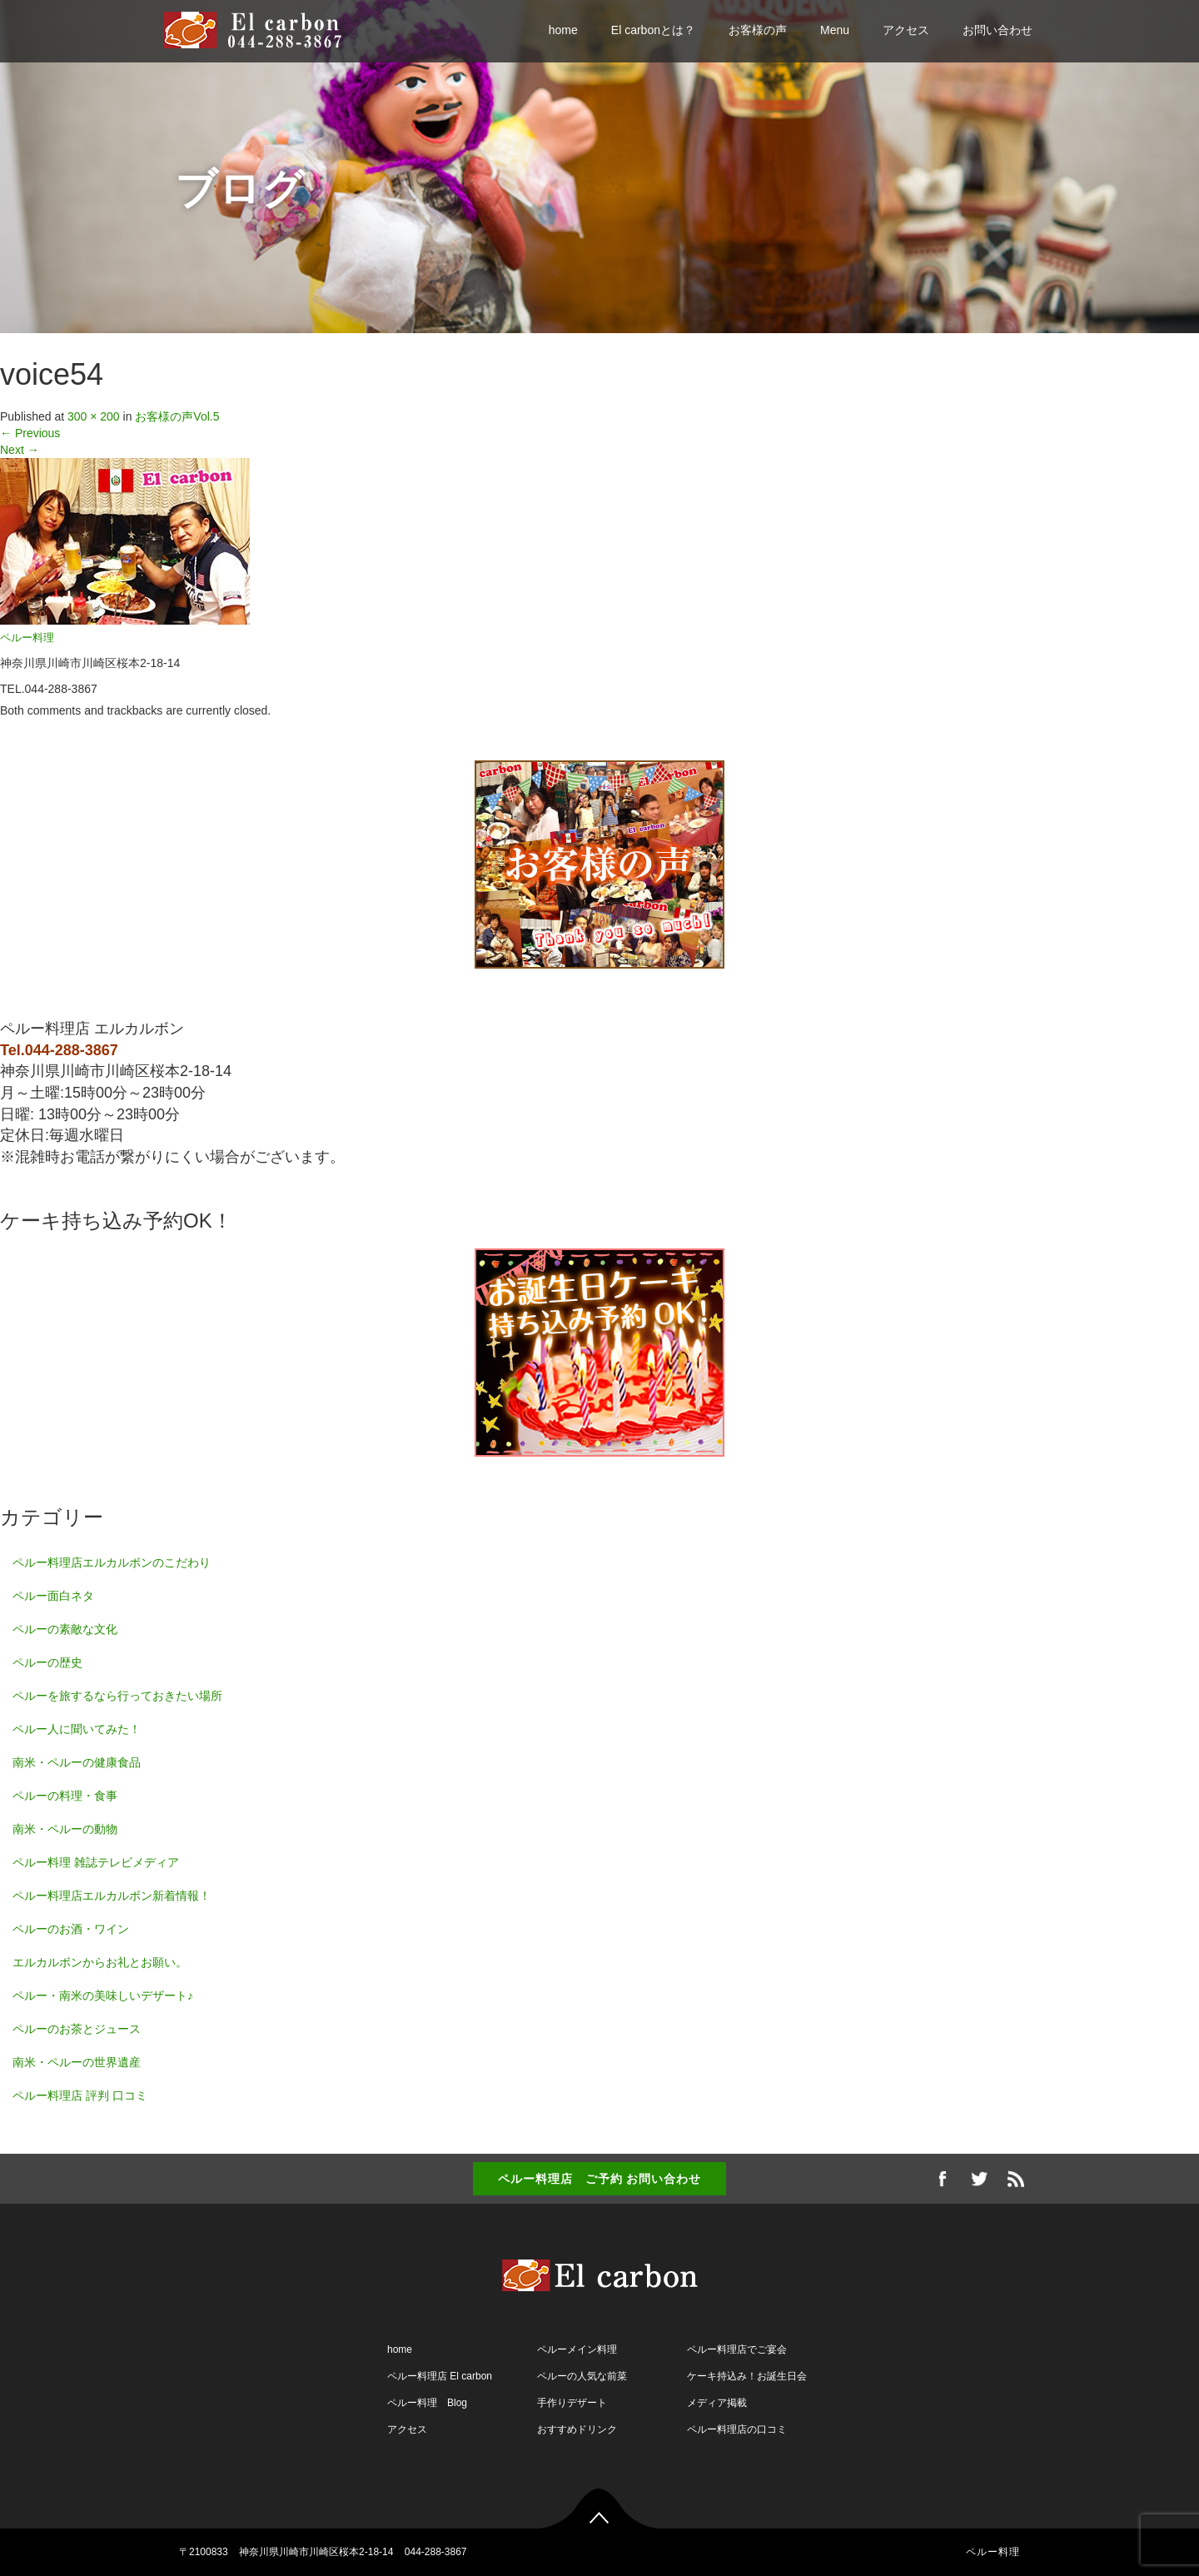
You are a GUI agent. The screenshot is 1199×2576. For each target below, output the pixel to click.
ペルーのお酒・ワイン (70, 1929)
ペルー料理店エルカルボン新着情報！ (111, 1895)
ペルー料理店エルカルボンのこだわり (111, 1562)
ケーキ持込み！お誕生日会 (747, 2376)
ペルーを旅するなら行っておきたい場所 (117, 1695)
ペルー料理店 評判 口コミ (79, 2095)
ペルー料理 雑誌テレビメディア (95, 1862)
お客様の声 (758, 30)
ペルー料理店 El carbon (439, 2376)
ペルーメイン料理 (577, 2349)
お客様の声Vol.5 (177, 416)
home (563, 30)
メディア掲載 (717, 2403)
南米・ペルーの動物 (64, 1829)
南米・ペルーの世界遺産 (76, 2062)
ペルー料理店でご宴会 (737, 2349)
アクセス (906, 30)
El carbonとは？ (653, 30)
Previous (30, 433)
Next (19, 449)
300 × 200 (93, 416)
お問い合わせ (997, 30)
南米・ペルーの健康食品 (76, 1762)
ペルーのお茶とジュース (76, 2028)
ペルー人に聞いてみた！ (76, 1729)
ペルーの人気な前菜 (582, 2376)
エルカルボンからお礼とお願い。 (99, 1962)
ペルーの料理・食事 (64, 1795)
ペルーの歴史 (47, 1662)
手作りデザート (572, 2403)
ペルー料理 (27, 638)
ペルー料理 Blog (427, 2403)
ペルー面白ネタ (53, 1595)
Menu (834, 30)
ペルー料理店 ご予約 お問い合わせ (600, 2178)
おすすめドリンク (577, 2429)
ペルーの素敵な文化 (64, 1629)
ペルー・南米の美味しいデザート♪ (102, 1995)
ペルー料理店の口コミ (737, 2429)
